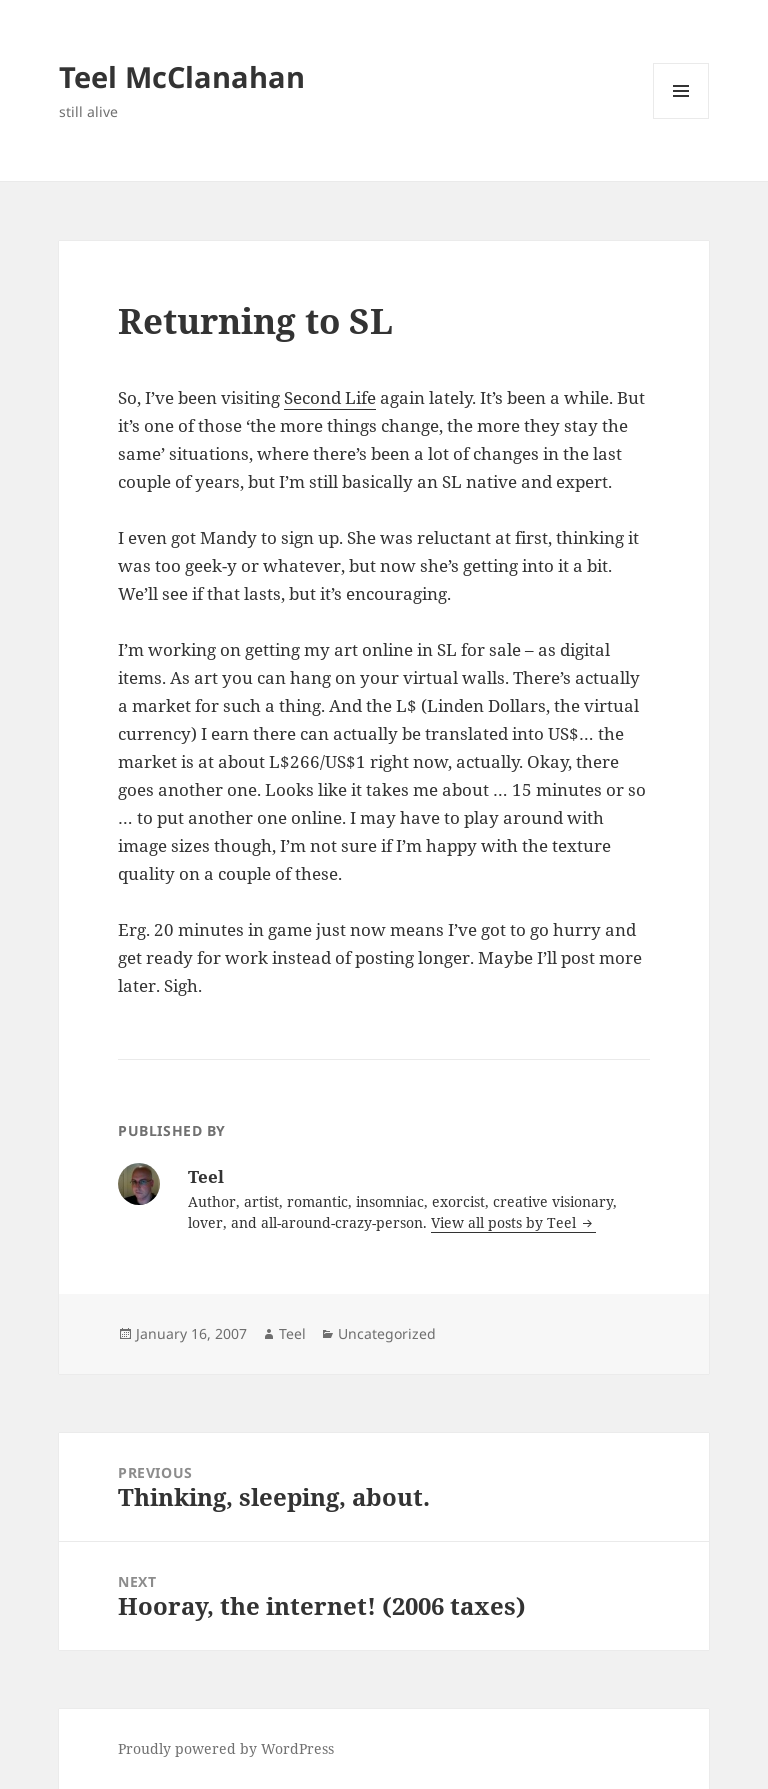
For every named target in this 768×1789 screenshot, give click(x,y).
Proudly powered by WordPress (226, 1748)
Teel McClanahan (182, 76)
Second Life (330, 397)
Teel (292, 1333)
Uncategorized (387, 1333)
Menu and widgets (681, 118)
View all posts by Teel (505, 1222)
